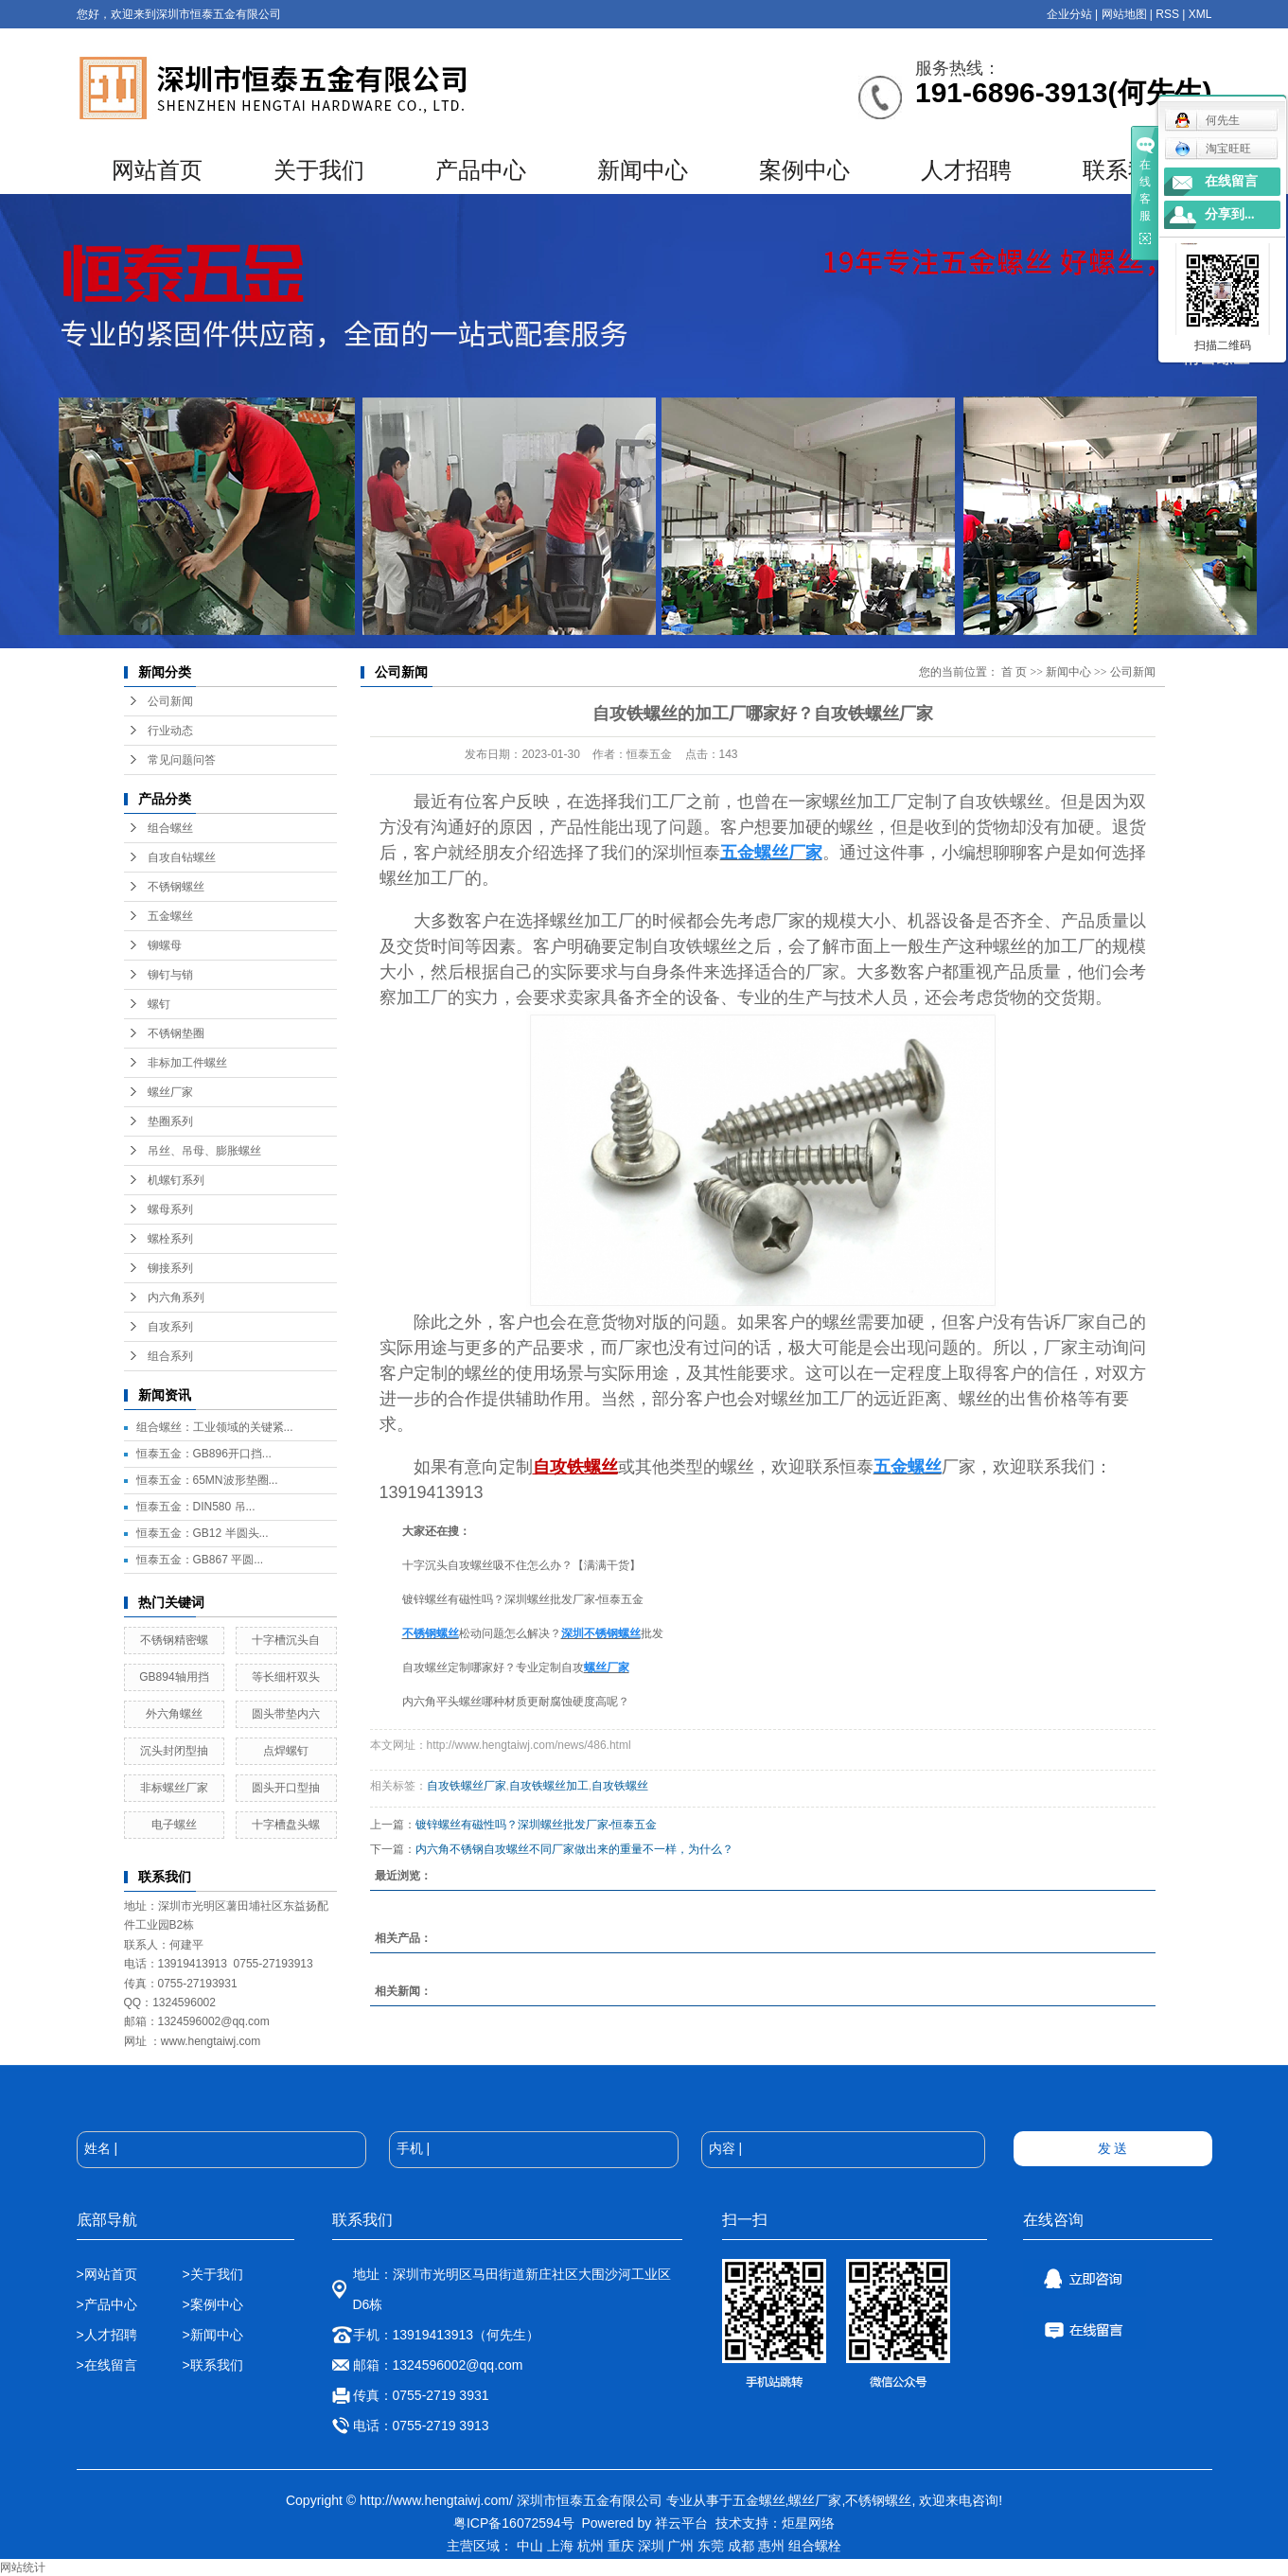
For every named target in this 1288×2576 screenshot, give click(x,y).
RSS (1167, 14)
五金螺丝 (170, 916)
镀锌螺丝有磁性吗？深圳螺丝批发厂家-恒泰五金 (523, 1599)
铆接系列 (170, 1268)
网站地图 (1124, 14)
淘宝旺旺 (1212, 148)
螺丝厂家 (170, 1092)
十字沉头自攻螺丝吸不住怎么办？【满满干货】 (521, 1565)
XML (1200, 14)
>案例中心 (212, 2304)
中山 (530, 2545)
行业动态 (170, 730)
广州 (680, 2545)
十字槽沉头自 (286, 1640)
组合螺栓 (814, 2545)
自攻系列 (170, 1326)
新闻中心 (642, 170)
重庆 (621, 2545)
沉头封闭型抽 (174, 1750)
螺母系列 (170, 1209)
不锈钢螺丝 (176, 886)
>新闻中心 (212, 2334)
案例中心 (804, 170)
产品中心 (480, 170)
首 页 (1014, 672)
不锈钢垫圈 (176, 1033)
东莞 (710, 2545)
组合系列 (170, 1356)
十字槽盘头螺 (286, 1824)
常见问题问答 (182, 760)
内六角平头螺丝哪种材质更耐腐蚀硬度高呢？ (515, 1701)
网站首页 (157, 170)
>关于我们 (212, 2274)
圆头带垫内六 (286, 1713)
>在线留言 (107, 2365)
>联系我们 (212, 2365)
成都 (741, 2545)
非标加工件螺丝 (187, 1062)
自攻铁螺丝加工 (549, 1785)
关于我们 (318, 170)
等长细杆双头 (286, 1677)
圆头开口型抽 (286, 1787)
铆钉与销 (170, 974)
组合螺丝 (170, 828)
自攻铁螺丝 (619, 1785)
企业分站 (1069, 14)
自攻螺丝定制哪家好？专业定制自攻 (493, 1667)
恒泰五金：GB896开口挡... (204, 1453)
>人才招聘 (109, 2334)
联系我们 (1128, 170)
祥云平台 (681, 2523)
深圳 (651, 2545)
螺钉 (159, 1004)
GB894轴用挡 (173, 1677)
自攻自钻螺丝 (182, 857)
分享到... (1230, 214)
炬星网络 (808, 2523)
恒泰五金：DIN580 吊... (196, 1506)
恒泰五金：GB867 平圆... (200, 1559)
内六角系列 (176, 1297)
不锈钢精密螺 (174, 1640)
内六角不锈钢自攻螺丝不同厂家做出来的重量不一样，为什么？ (574, 1849)
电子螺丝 (174, 1824)
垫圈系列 (170, 1121)
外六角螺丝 (174, 1713)
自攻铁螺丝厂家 (466, 1785)
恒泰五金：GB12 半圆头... (202, 1533)
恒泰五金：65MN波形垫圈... (207, 1480)
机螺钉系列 (176, 1180)
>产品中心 (107, 2304)
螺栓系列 (170, 1238)
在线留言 (1231, 181)
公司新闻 (170, 701)
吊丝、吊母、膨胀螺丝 (204, 1150)
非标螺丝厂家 (174, 1787)
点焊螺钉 (286, 1750)
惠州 (771, 2545)
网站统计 (22, 2567)
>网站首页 (107, 2274)
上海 (560, 2545)
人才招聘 (966, 170)
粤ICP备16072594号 (513, 2523)
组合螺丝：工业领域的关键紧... (214, 1427)
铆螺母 (165, 945)
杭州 (590, 2545)
